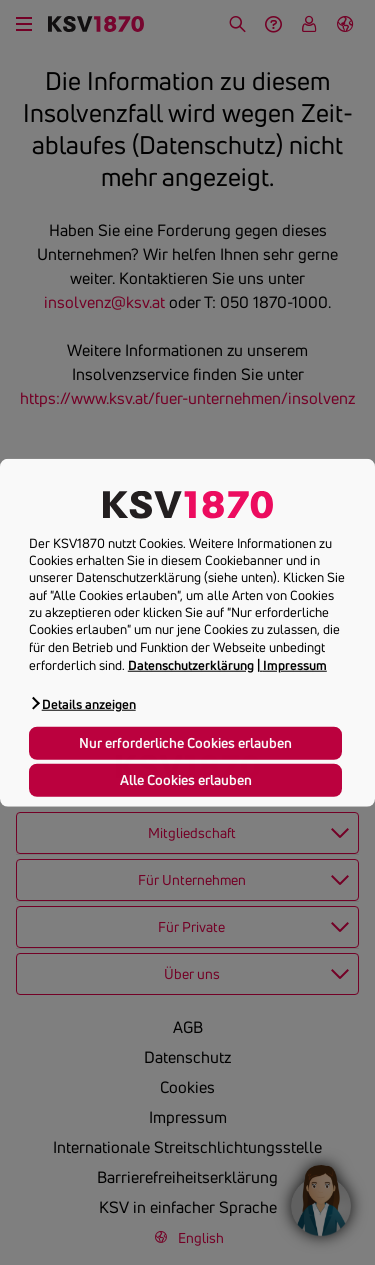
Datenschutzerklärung (191, 665)
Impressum (295, 665)
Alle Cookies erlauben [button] (186, 779)
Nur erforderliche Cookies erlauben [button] (185, 742)
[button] (82, 703)
